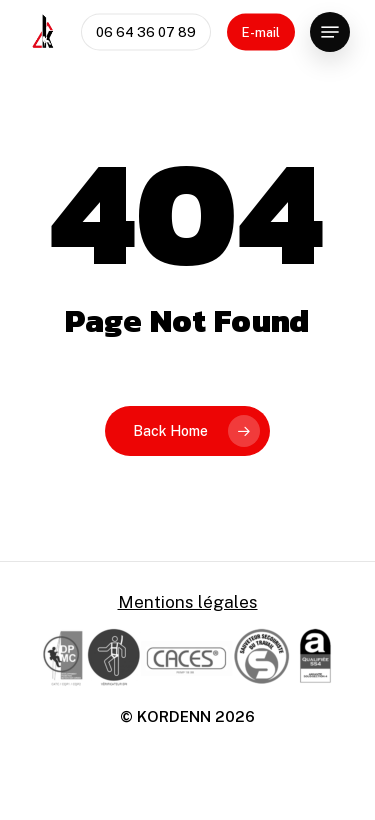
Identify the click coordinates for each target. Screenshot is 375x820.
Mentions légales (188, 602)
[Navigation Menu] (330, 32)
